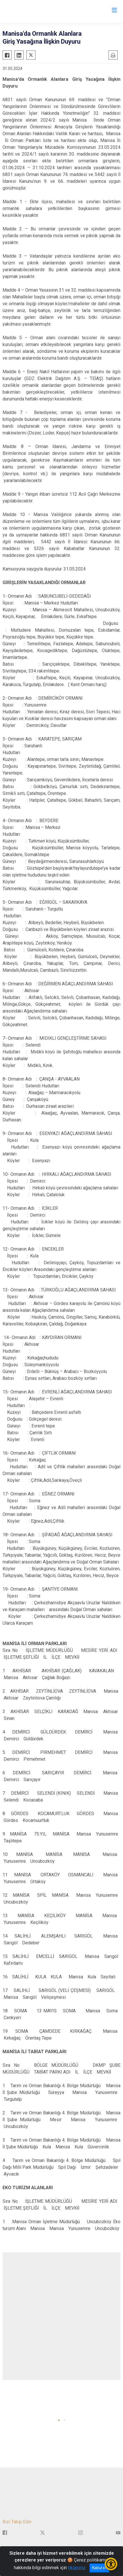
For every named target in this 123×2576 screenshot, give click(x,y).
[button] (59, 2420)
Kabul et (99, 2568)
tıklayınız (77, 2567)
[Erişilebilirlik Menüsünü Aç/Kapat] (111, 2564)
